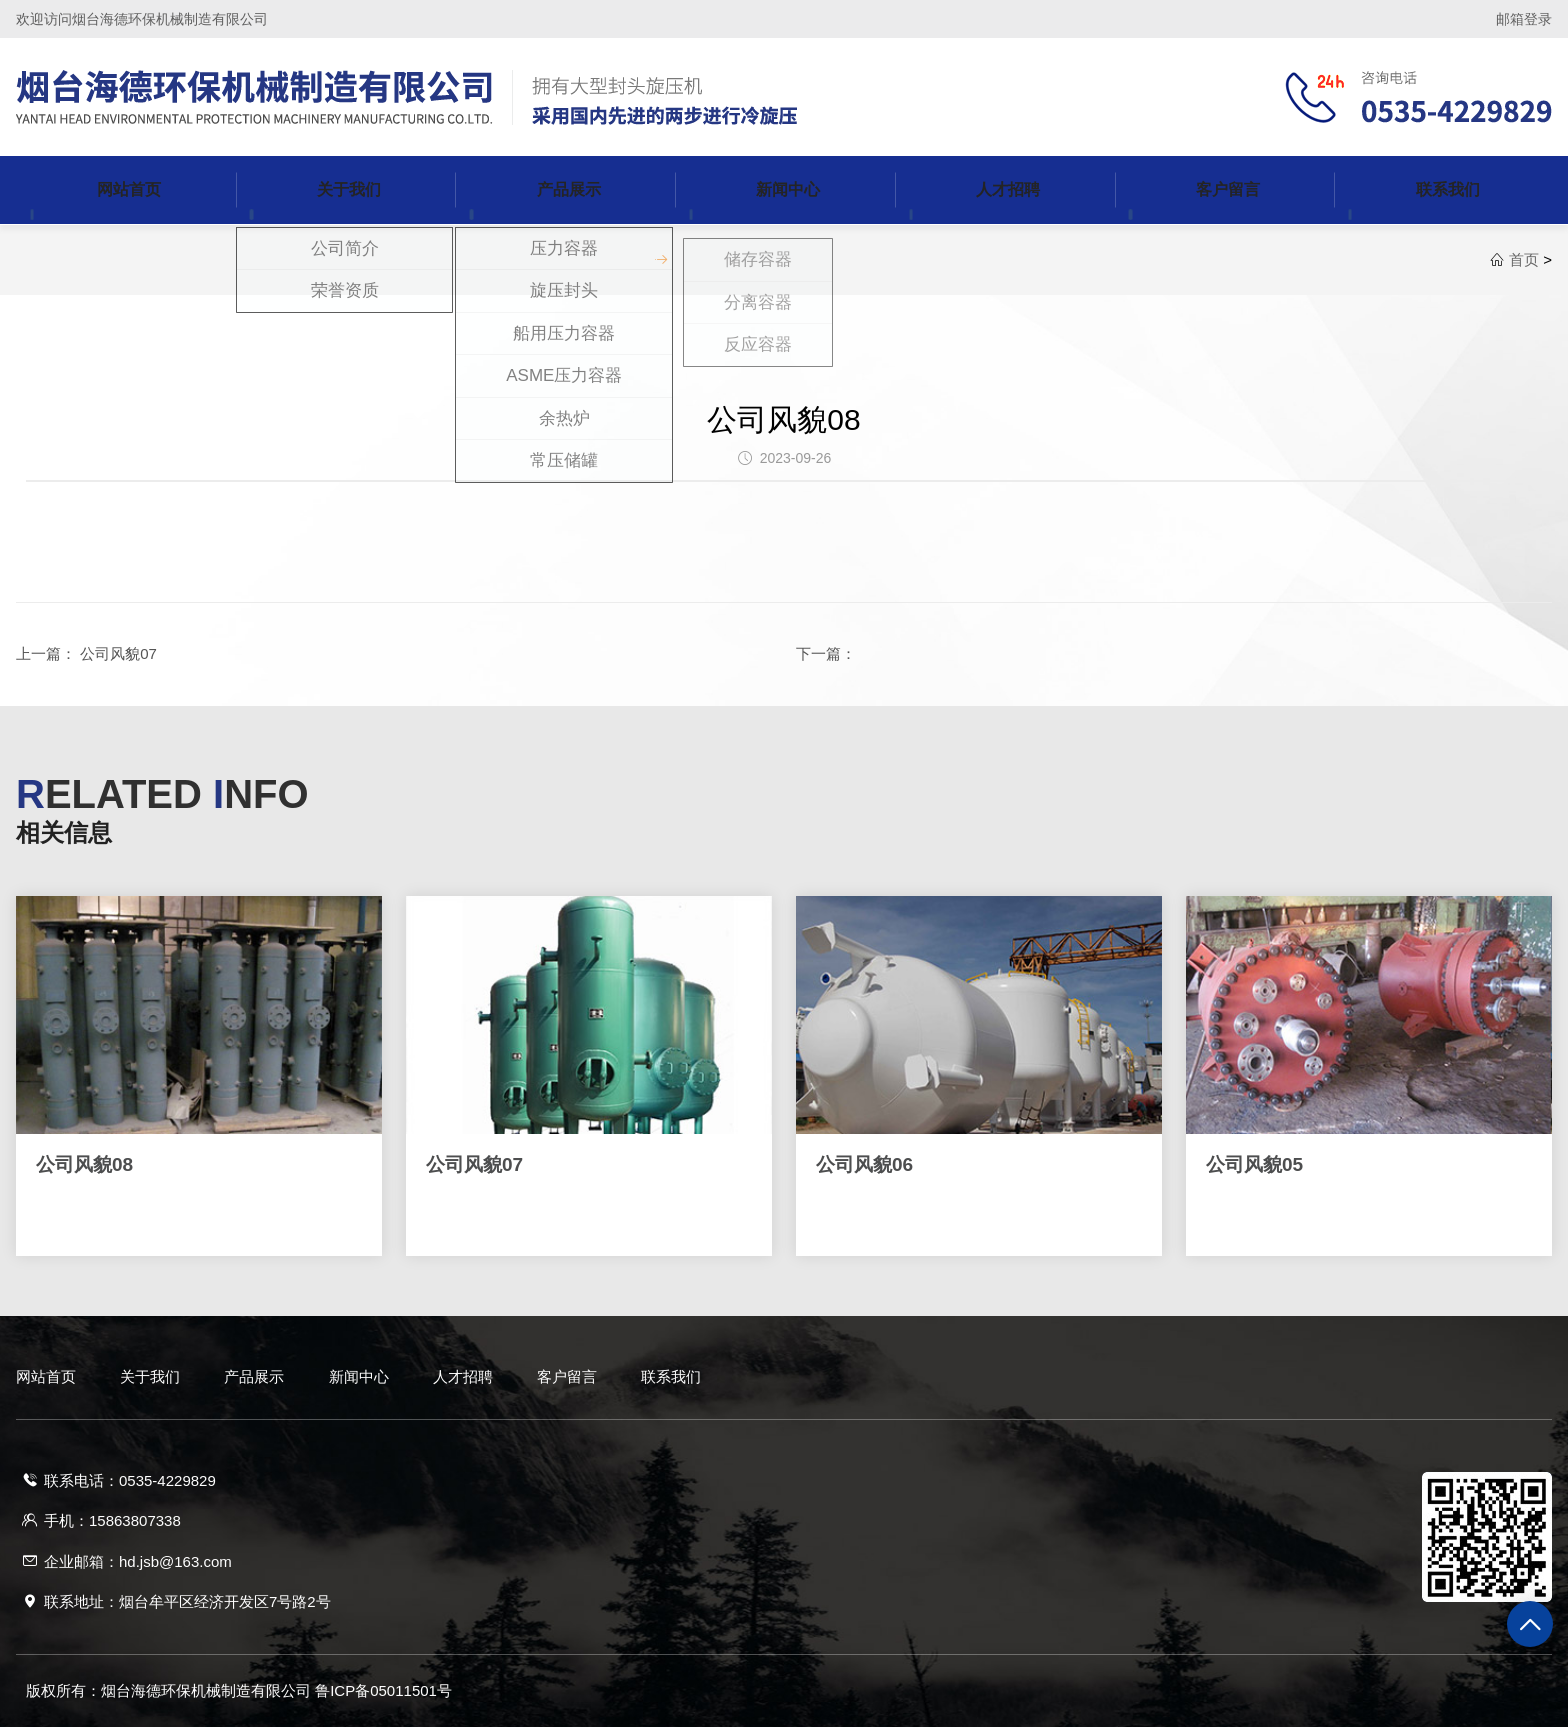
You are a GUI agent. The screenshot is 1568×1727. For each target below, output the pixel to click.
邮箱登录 (1524, 19)
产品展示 (254, 1376)
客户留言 (567, 1376)
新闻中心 (359, 1376)
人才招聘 (463, 1376)
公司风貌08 (783, 419)
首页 (1524, 259)
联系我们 (671, 1376)
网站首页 (46, 1376)
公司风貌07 (118, 653)
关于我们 (150, 1376)
